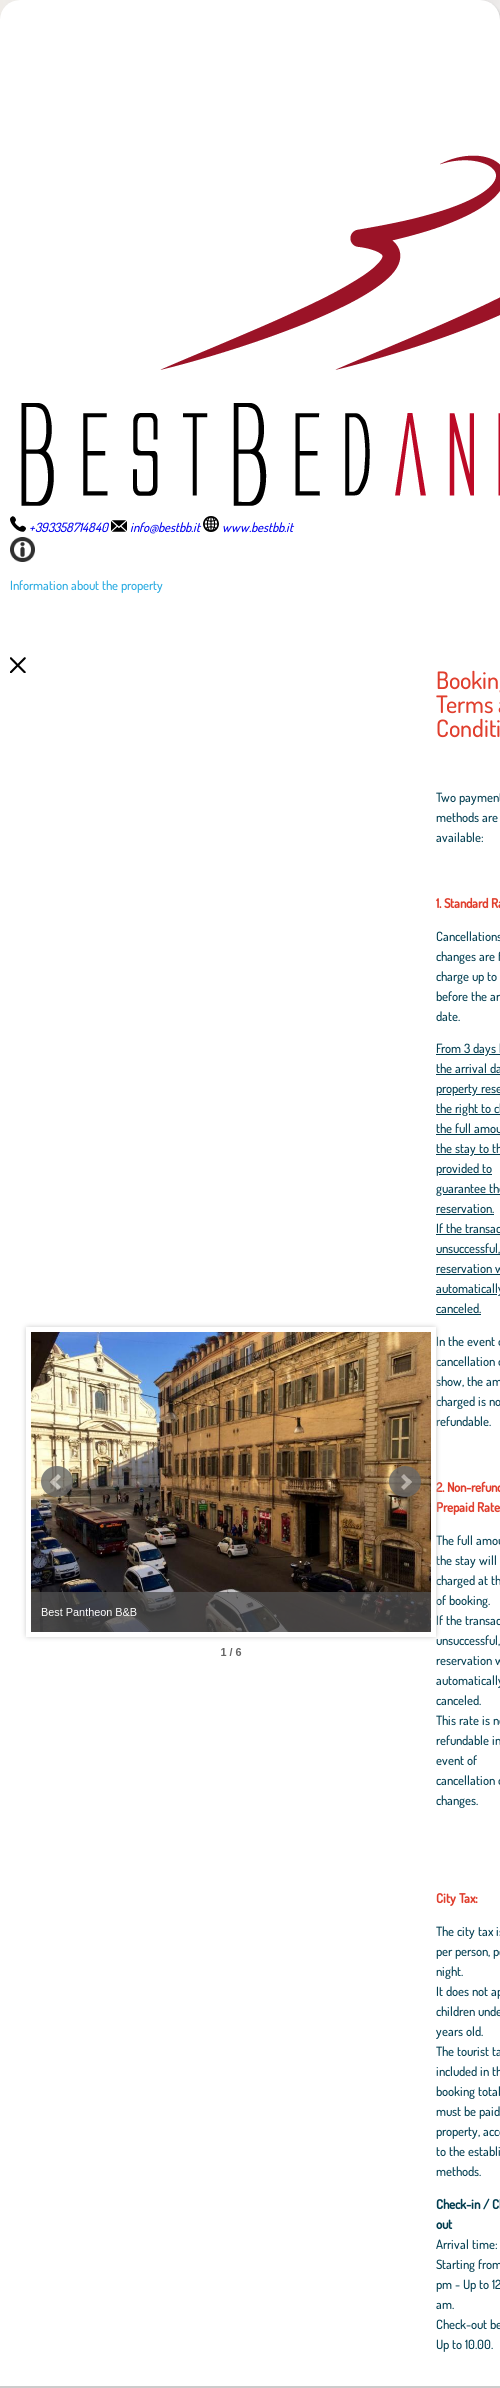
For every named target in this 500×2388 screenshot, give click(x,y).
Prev (57, 1482)
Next (405, 1482)
